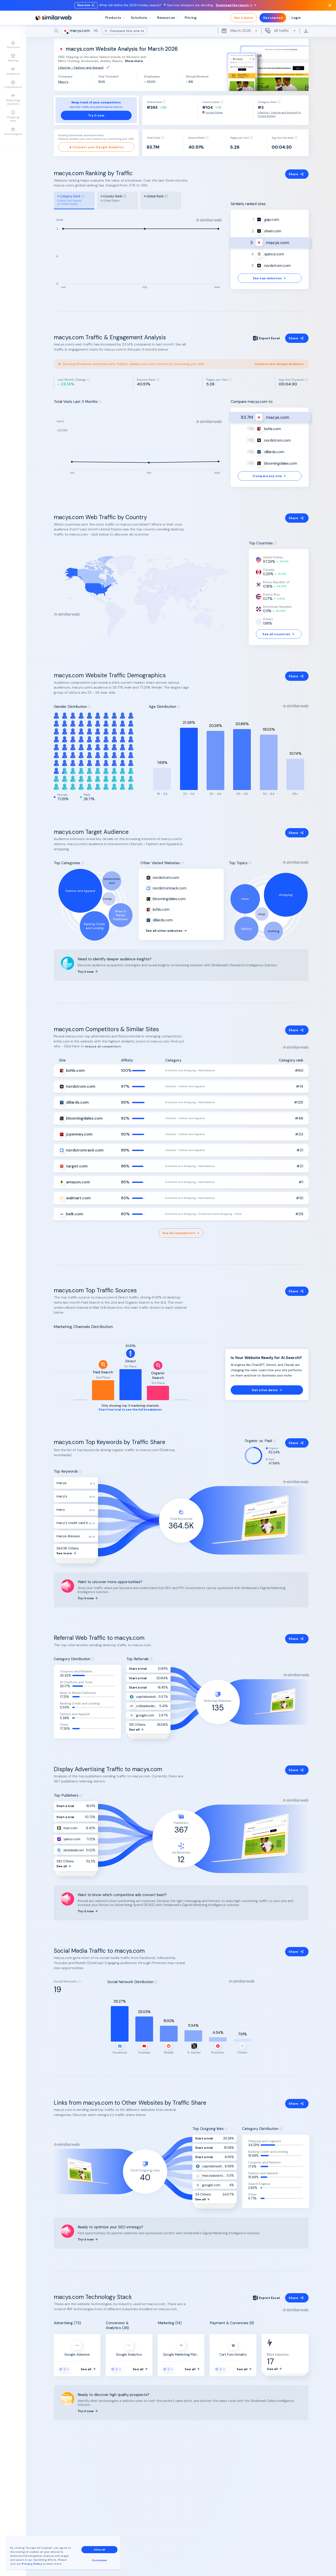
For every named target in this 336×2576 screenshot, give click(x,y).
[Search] (181, 31)
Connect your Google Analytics (96, 147)
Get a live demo (267, 1390)
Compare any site (269, 476)
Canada (268, 570)
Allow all (99, 2549)
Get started (273, 18)
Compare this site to (124, 31)
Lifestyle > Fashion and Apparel (81, 68)
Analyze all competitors (103, 1046)
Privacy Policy (32, 2564)
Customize (99, 2560)
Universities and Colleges (112, 881)
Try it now (96, 115)
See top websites (269, 278)
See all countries (278, 634)
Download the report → (236, 5)
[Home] (53, 17)
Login (296, 18)
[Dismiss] (329, 5)
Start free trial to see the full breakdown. (130, 1409)
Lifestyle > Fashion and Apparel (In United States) (279, 114)
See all (88, 2369)
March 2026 (239, 30)
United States (214, 112)
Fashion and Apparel (80, 891)
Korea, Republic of (276, 582)
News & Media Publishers (120, 915)
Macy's (63, 82)
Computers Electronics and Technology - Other (109, 899)
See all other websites (166, 931)
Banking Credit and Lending (94, 926)
